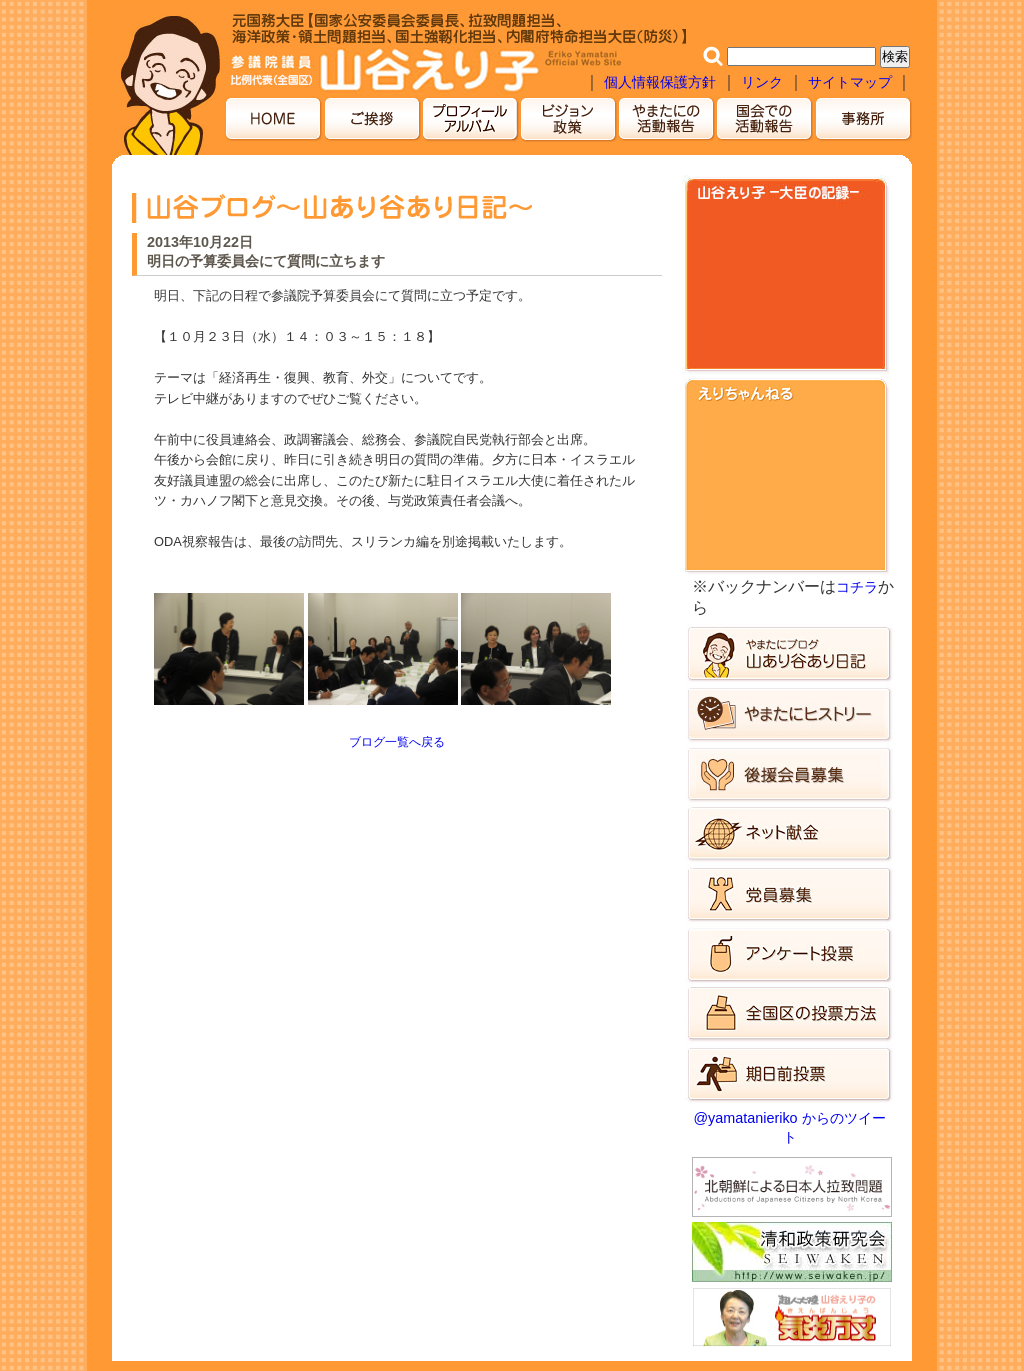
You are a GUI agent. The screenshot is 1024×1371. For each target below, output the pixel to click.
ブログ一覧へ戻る (397, 742)
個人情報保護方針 (660, 82)
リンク (762, 82)
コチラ (857, 587)
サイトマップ (852, 82)
